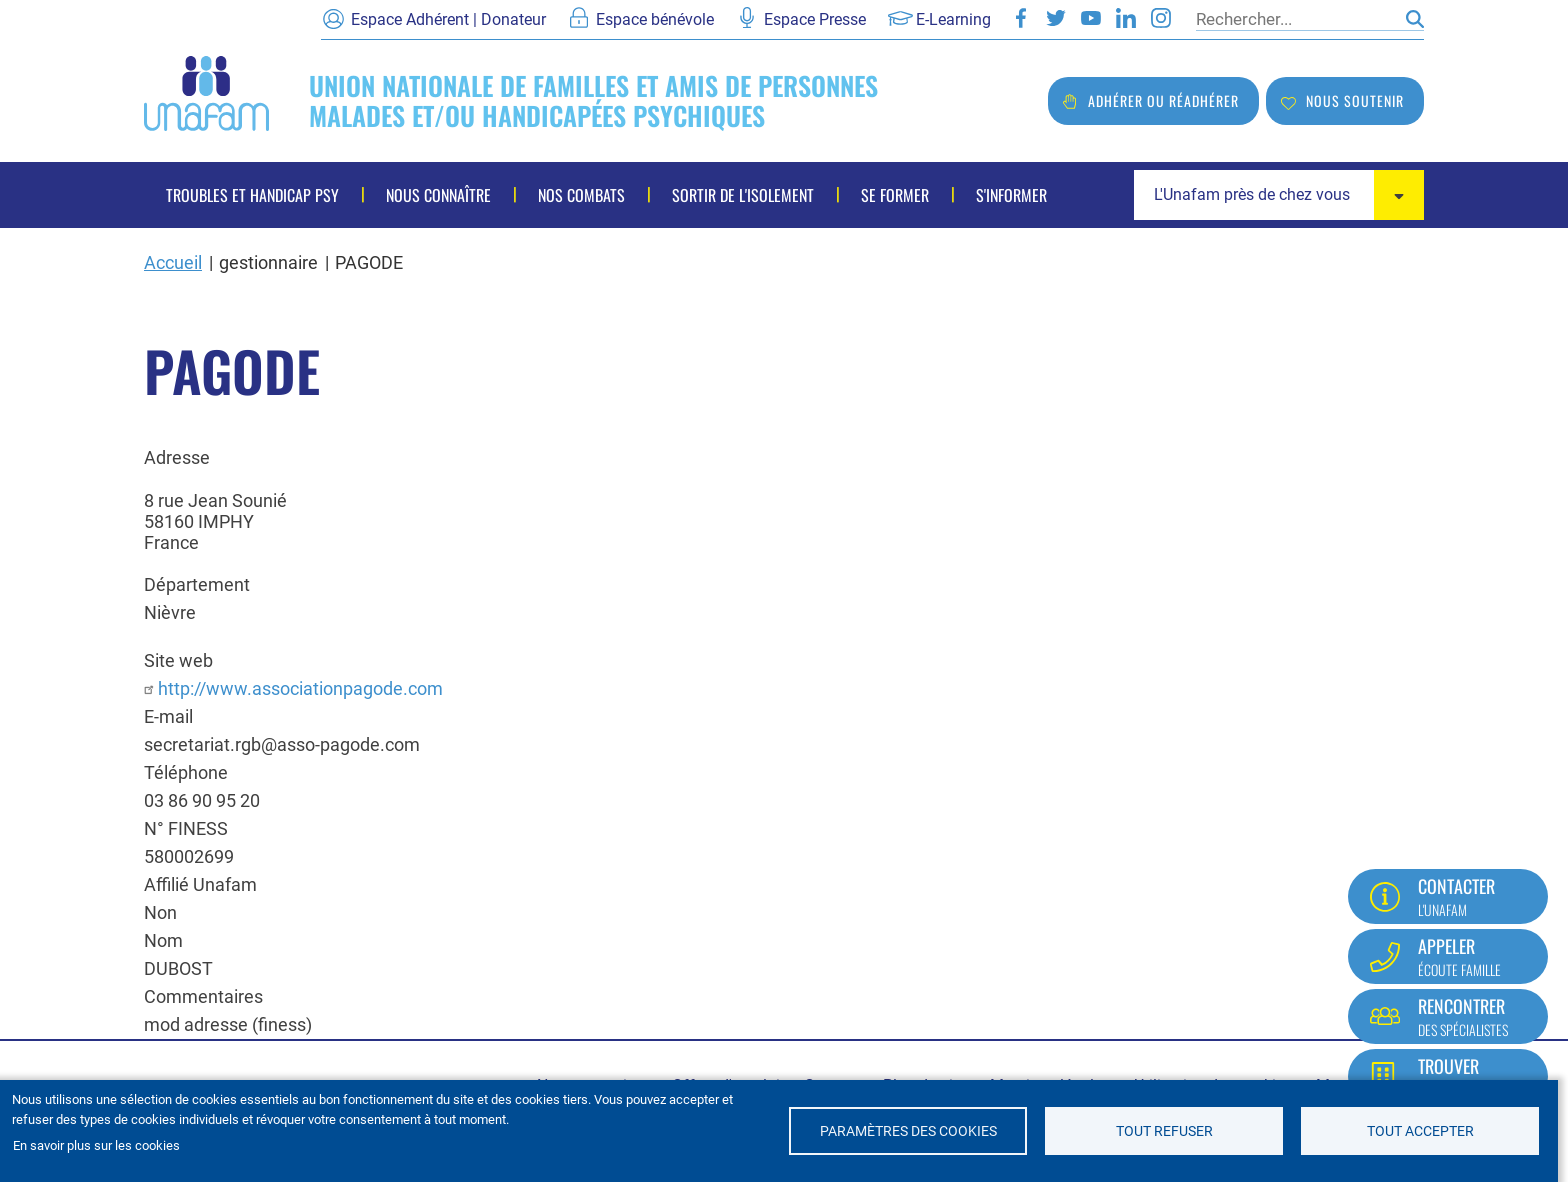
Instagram (1161, 18)
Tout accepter (1420, 1131)
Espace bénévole (655, 19)
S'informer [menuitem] (1011, 195)
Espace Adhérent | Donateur (448, 19)
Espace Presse (815, 19)
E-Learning (953, 19)
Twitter (1056, 18)
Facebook (1021, 18)
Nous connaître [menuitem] (438, 195)
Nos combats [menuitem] (581, 195)
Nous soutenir (1355, 100)
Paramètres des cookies (908, 1131)
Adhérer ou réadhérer (1163, 100)
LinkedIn (1126, 18)
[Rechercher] (1296, 19)
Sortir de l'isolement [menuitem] (743, 195)
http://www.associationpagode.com (300, 688)
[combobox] (1279, 195)
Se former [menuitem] (895, 195)
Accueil (173, 262)
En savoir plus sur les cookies (96, 1145)
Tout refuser (1164, 1131)
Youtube (1091, 18)
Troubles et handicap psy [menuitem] (252, 195)
